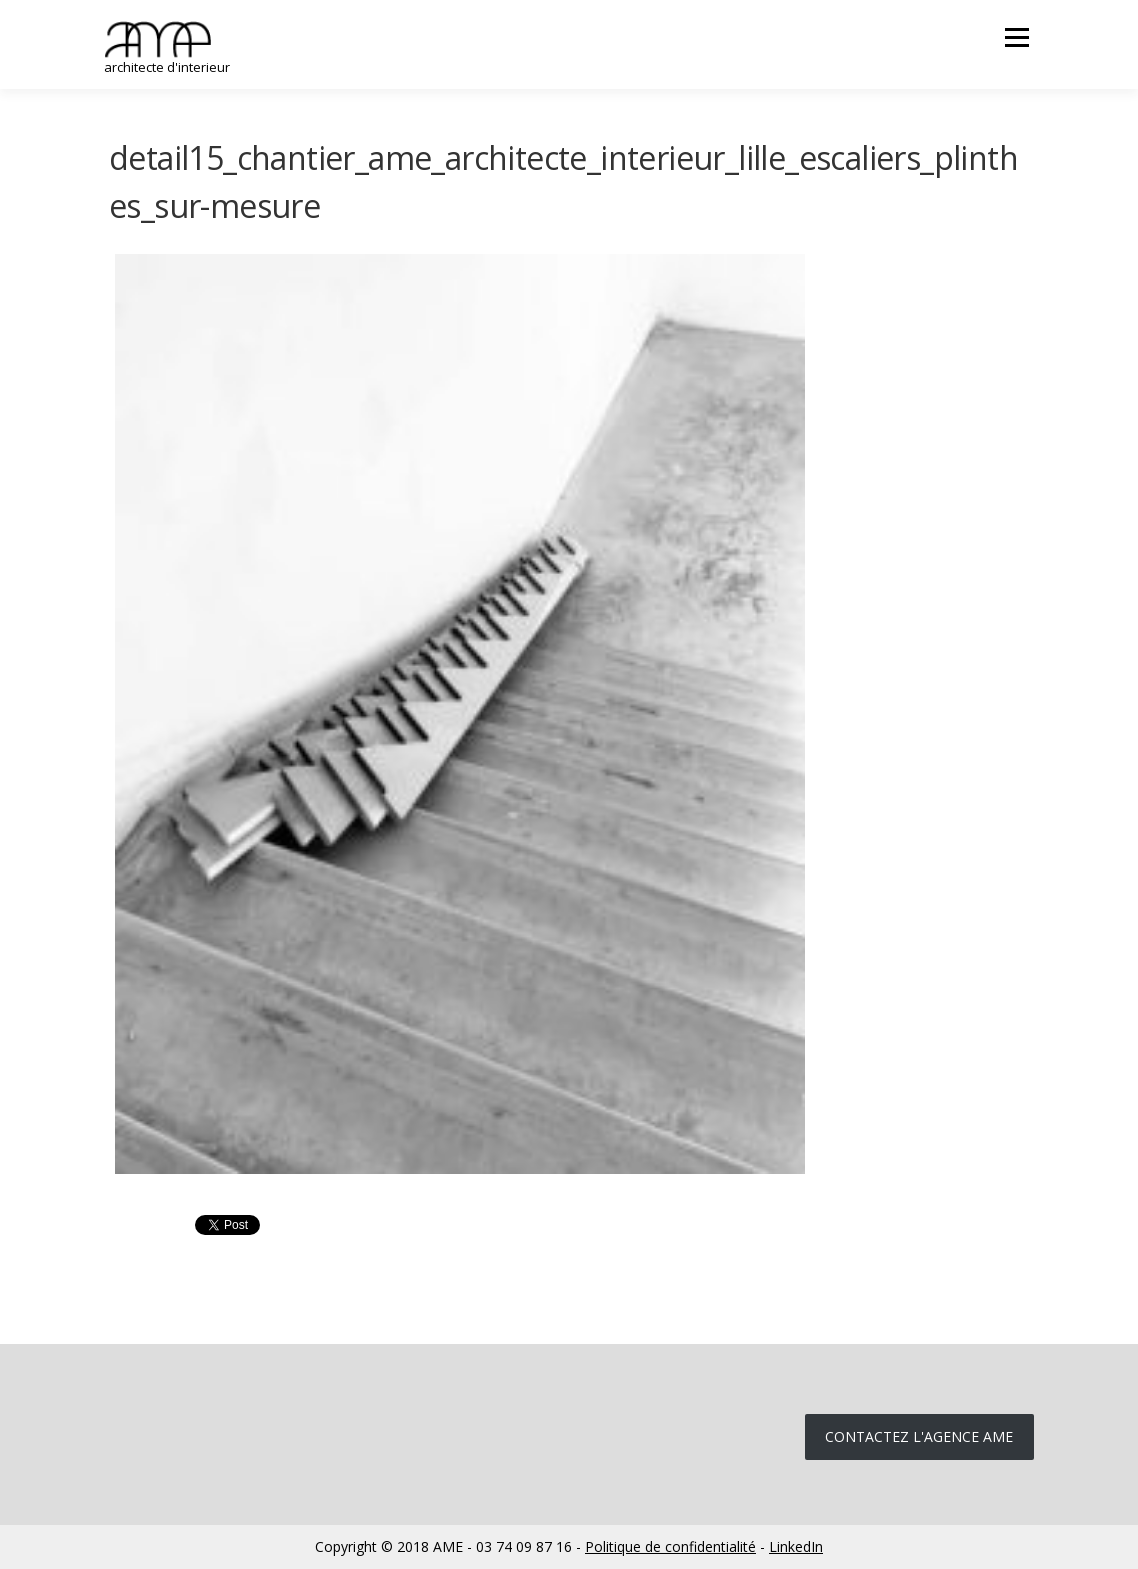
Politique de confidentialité (670, 1546)
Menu (1016, 37)
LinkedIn (796, 1546)
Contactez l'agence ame (919, 1436)
